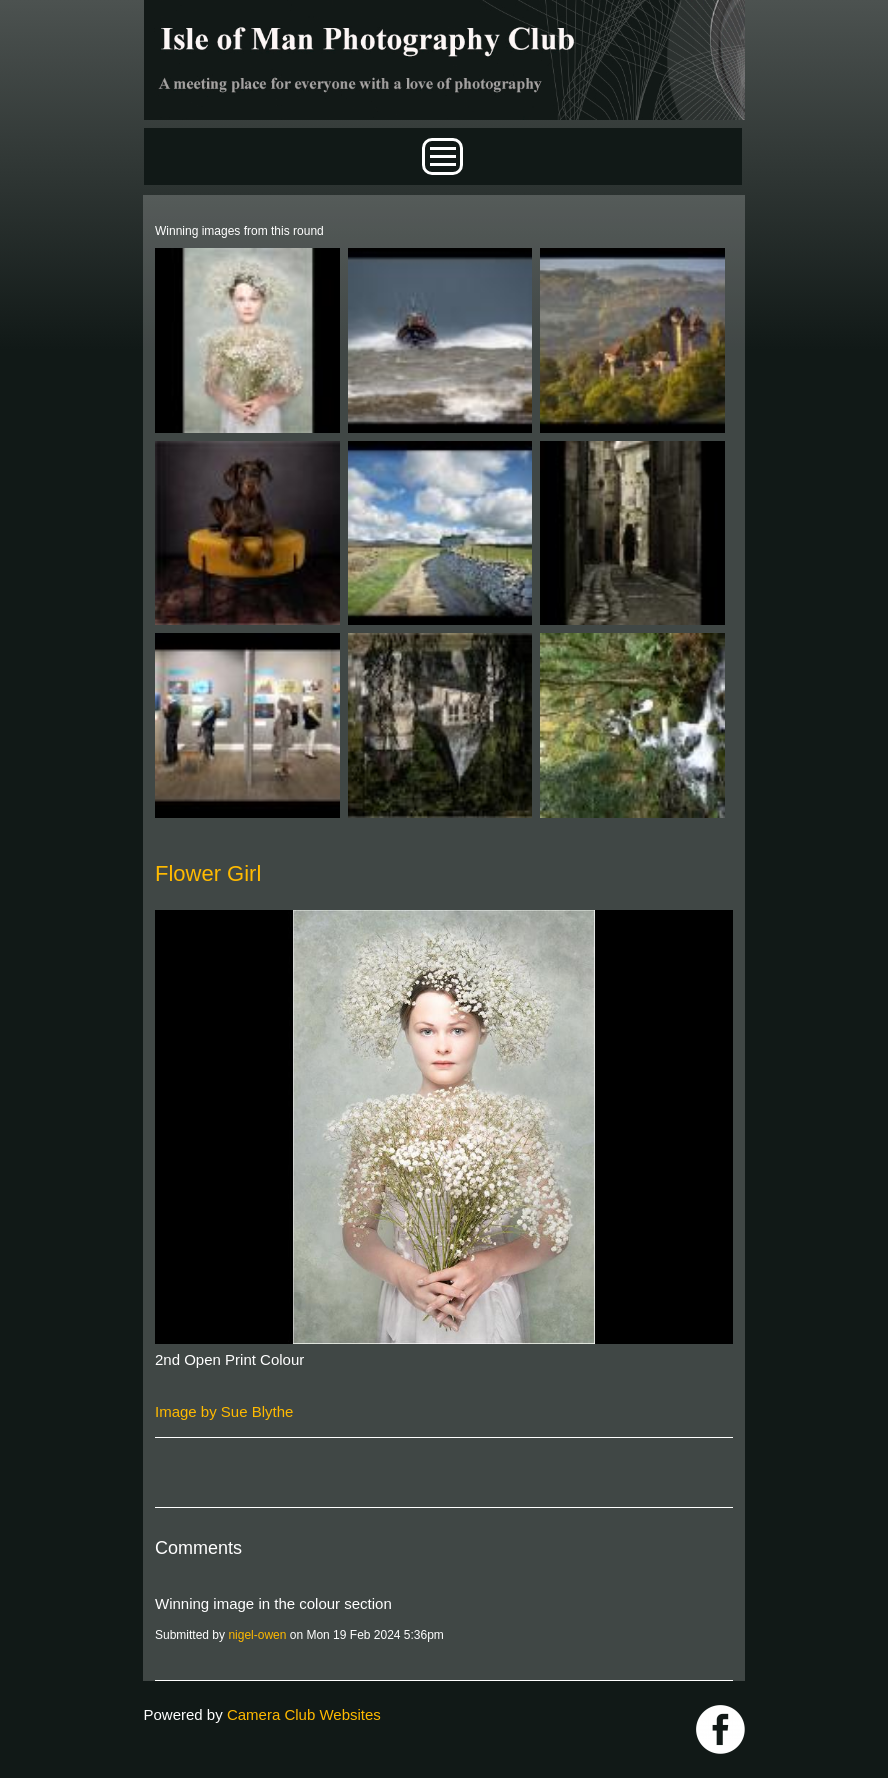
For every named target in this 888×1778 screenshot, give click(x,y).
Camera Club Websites (304, 1714)
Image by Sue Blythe (224, 1411)
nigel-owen (257, 1635)
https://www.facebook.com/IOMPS (720, 1729)
